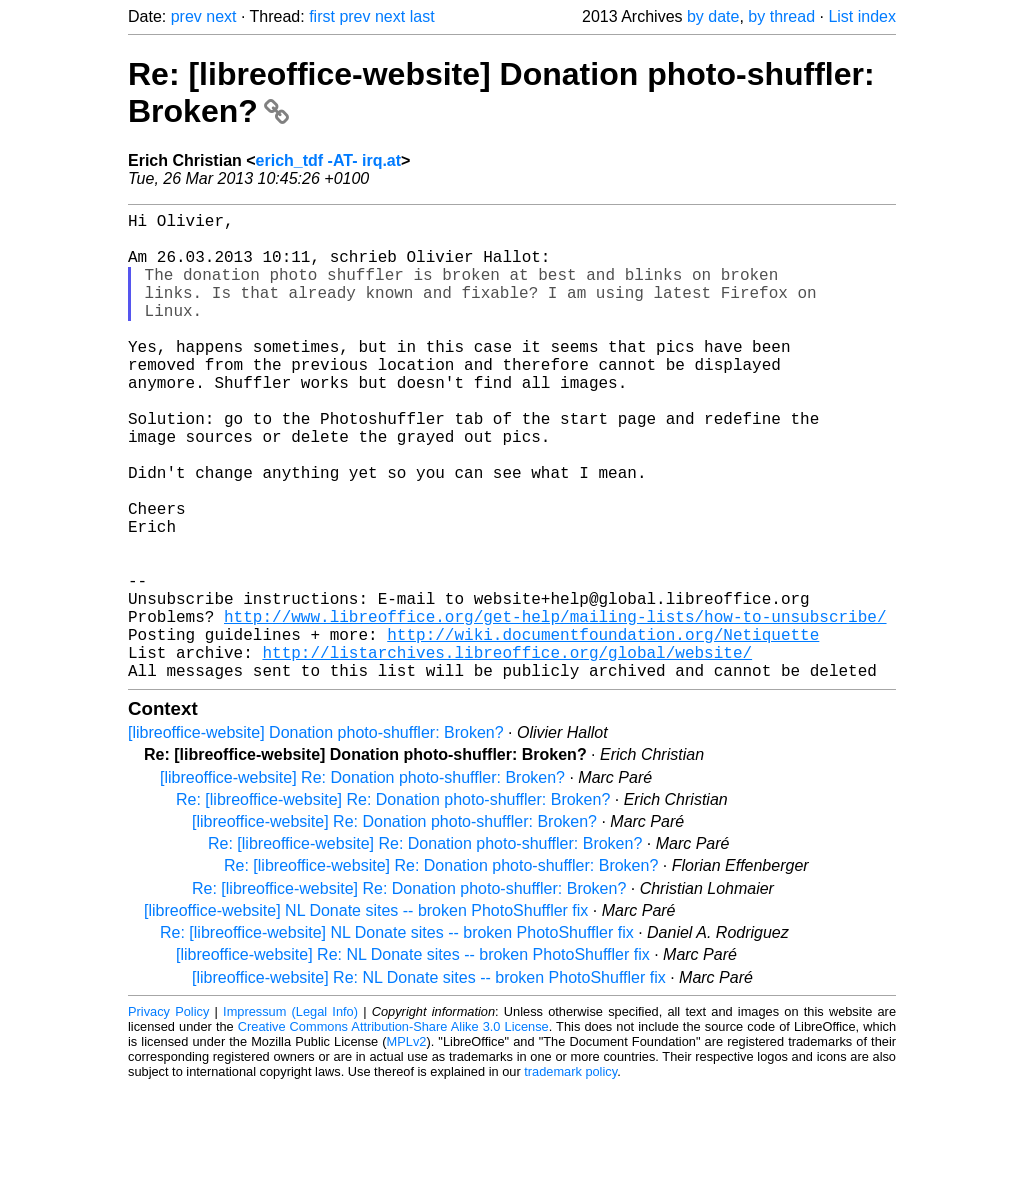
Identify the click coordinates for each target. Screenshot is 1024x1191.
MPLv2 (407, 1145)
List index (862, 16)
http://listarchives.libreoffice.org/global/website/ (507, 752)
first (322, 16)
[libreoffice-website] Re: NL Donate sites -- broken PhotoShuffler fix (413, 1058)
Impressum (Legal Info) (290, 1115)
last (422, 16)
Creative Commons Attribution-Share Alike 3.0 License (393, 1130)
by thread (781, 16)
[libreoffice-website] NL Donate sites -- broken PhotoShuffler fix (366, 1014)
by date (713, 16)
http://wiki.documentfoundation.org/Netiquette (603, 730)
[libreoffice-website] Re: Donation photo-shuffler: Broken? (362, 881)
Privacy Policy (168, 1115)
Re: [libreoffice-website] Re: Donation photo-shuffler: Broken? (393, 903)
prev (186, 16)
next (221, 16)
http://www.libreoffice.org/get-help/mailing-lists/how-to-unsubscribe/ (555, 708)
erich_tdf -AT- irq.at (329, 160)
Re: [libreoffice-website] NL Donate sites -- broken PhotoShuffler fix (397, 1036)
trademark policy (570, 1175)
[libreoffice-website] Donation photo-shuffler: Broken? (316, 836)
